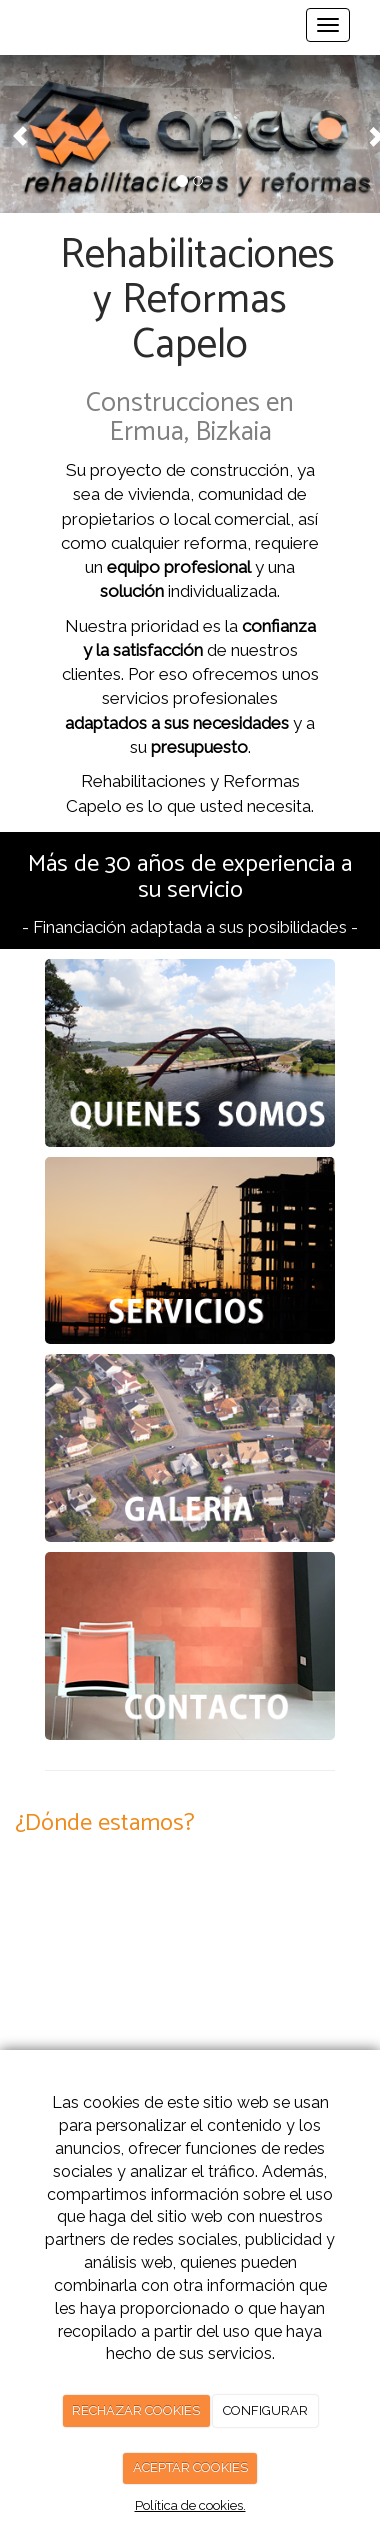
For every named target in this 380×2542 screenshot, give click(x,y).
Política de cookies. (190, 2505)
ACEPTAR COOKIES (190, 2467)
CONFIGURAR (265, 2410)
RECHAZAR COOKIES (136, 2410)
